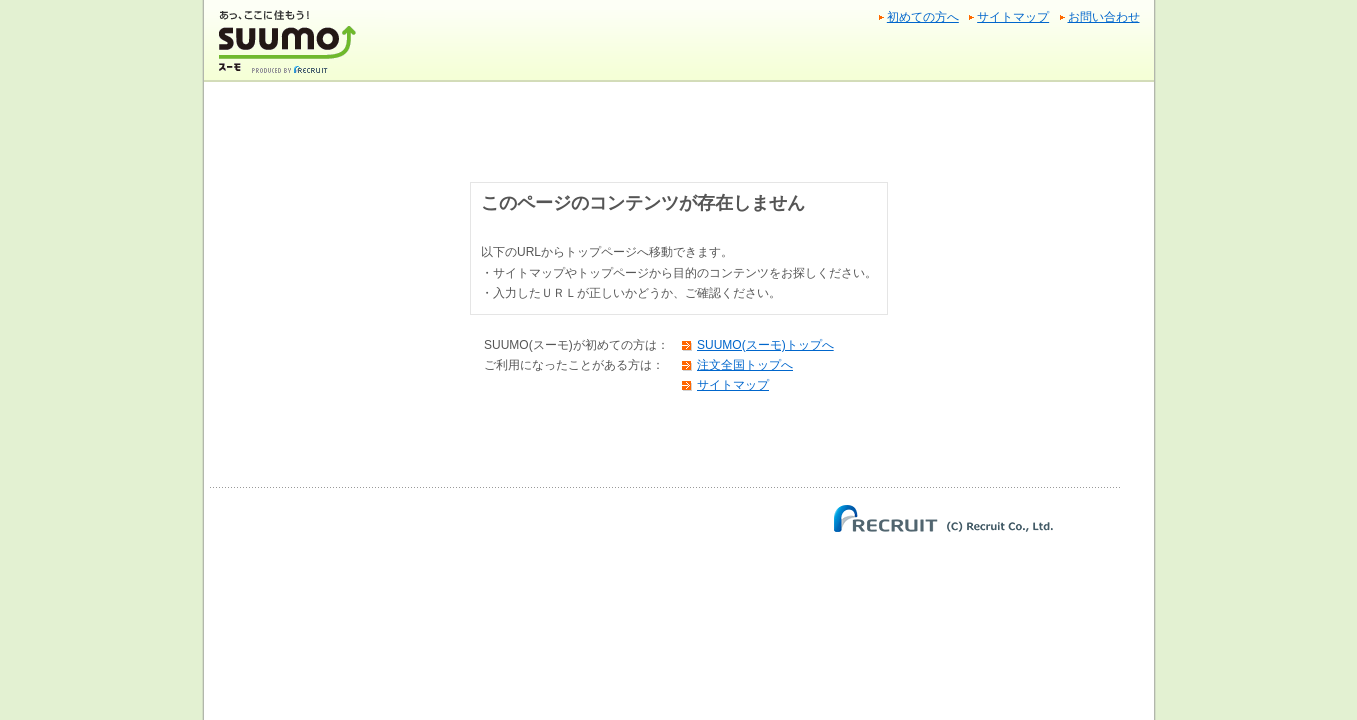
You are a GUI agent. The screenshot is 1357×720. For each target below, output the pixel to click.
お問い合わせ (1104, 17)
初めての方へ (923, 17)
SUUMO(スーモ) (289, 49)
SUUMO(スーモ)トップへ (765, 345)
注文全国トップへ (745, 365)
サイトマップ (1013, 17)
